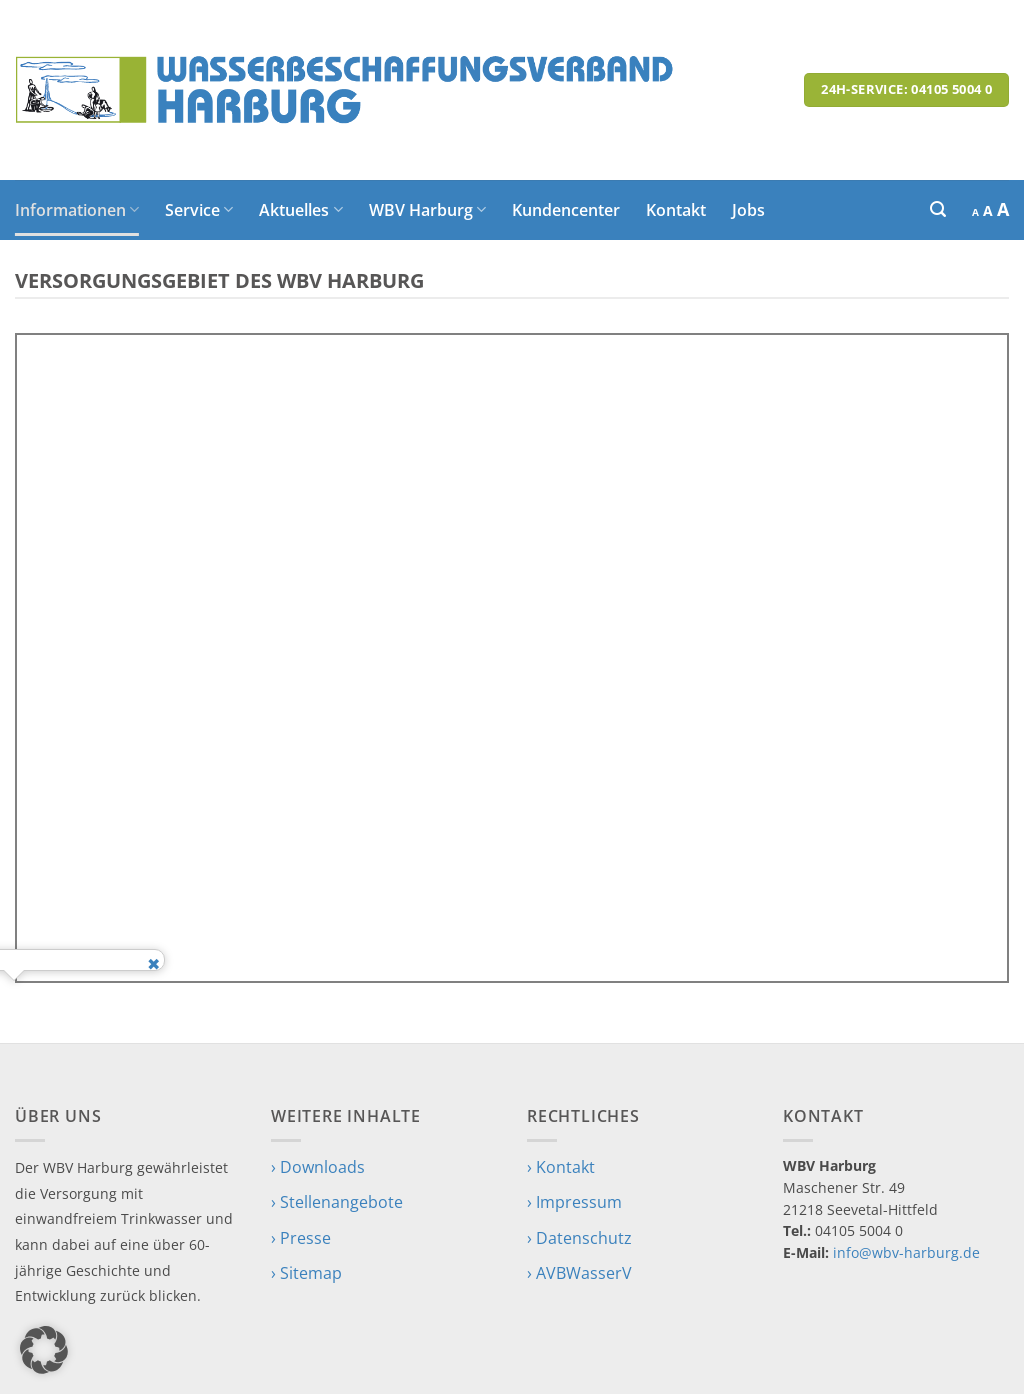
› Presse (301, 1238)
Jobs (748, 210)
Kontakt (676, 210)
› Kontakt (561, 1167)
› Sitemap (306, 1273)
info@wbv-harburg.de (906, 1252)
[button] (938, 209)
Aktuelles (300, 210)
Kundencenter (566, 210)
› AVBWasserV (579, 1273)
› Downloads (318, 1167)
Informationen (77, 210)
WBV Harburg (427, 210)
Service (199, 210)
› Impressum (574, 1202)
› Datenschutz (579, 1238)
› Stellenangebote (337, 1202)
